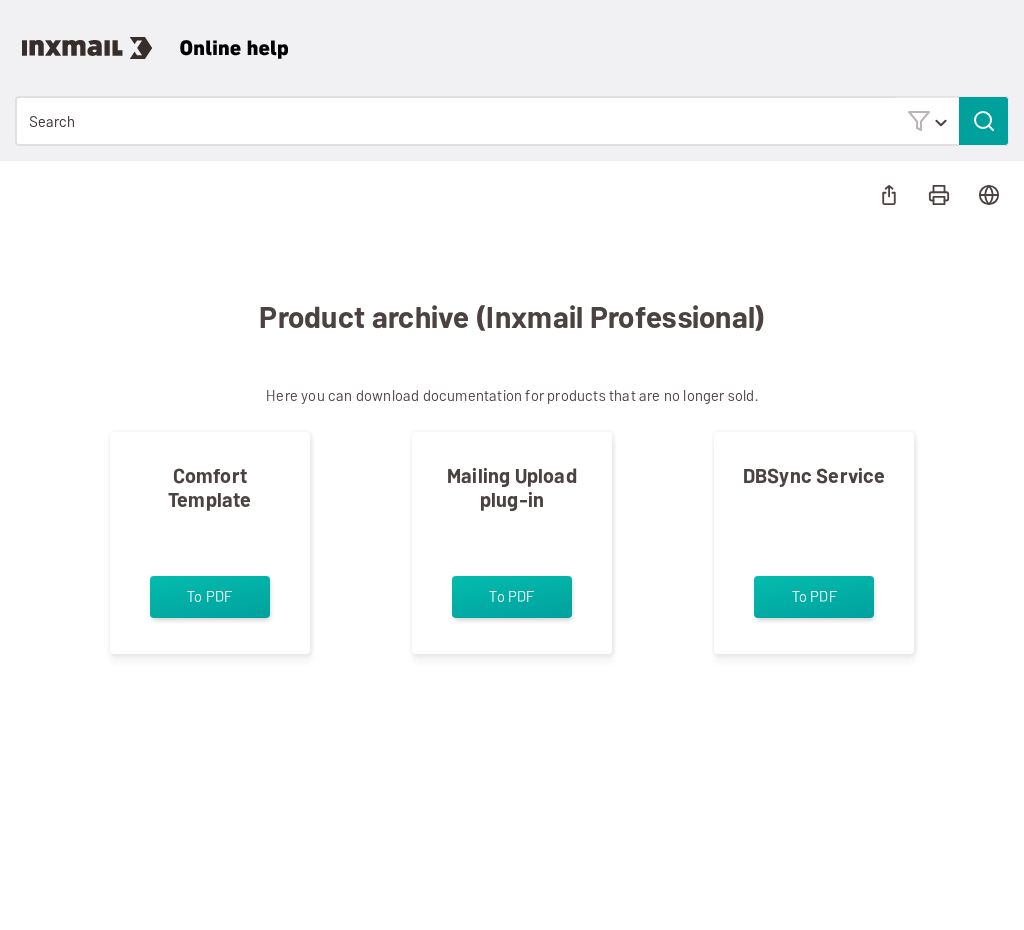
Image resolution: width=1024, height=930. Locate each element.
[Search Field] (512, 121)
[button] (927, 120)
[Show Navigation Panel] (998, 35)
